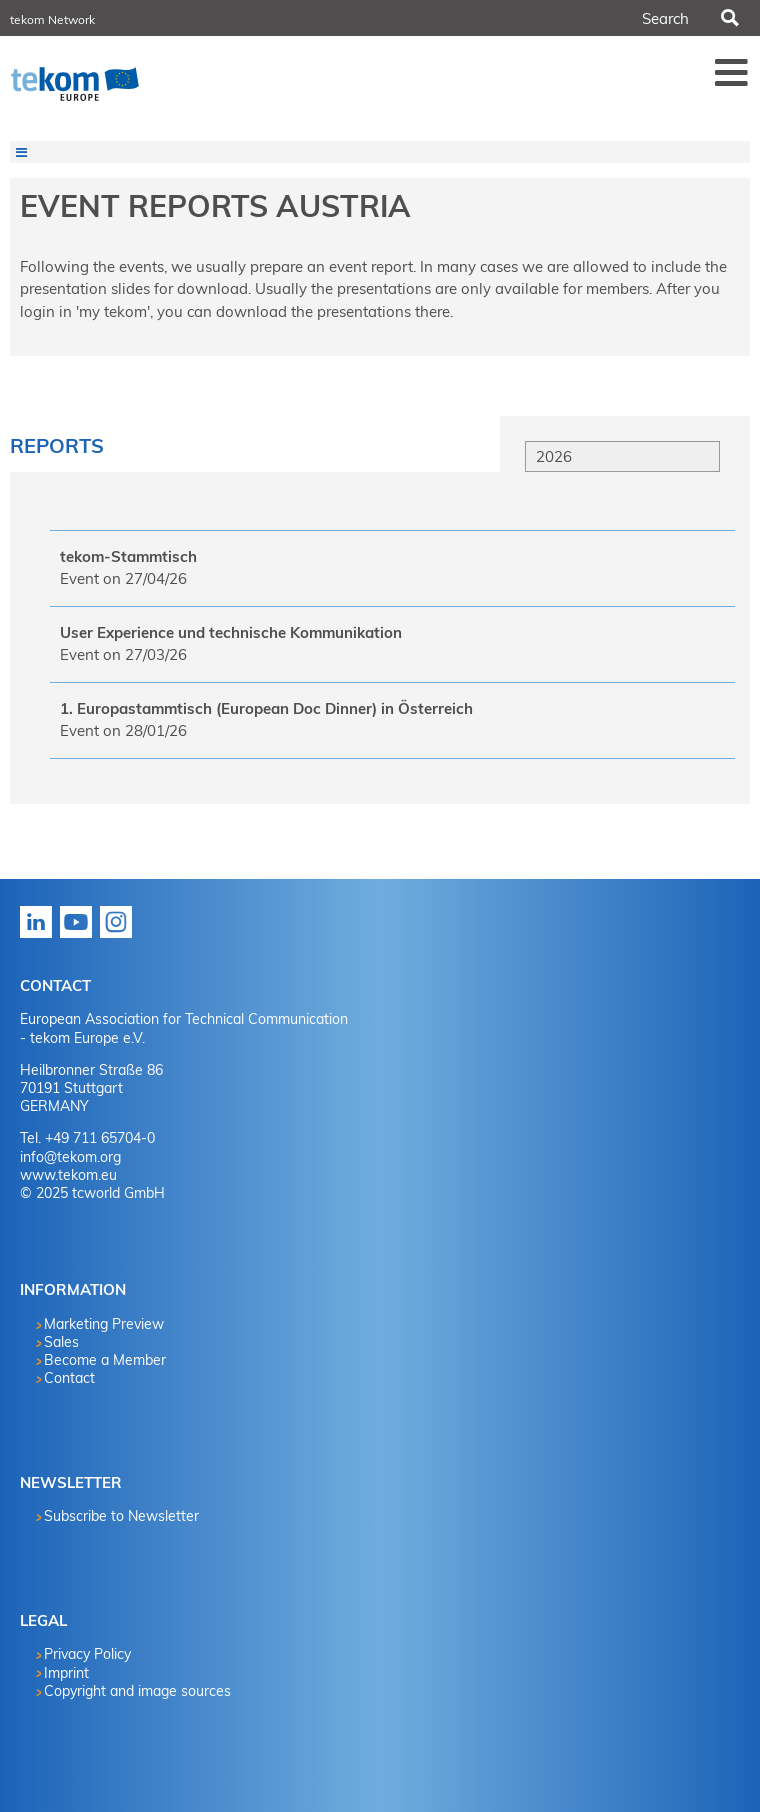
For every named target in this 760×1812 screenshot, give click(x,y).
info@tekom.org (70, 1157)
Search (729, 18)
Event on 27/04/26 (123, 578)
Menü (732, 72)
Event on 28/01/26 (123, 730)
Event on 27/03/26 (123, 654)
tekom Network (52, 19)
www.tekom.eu (68, 1175)
